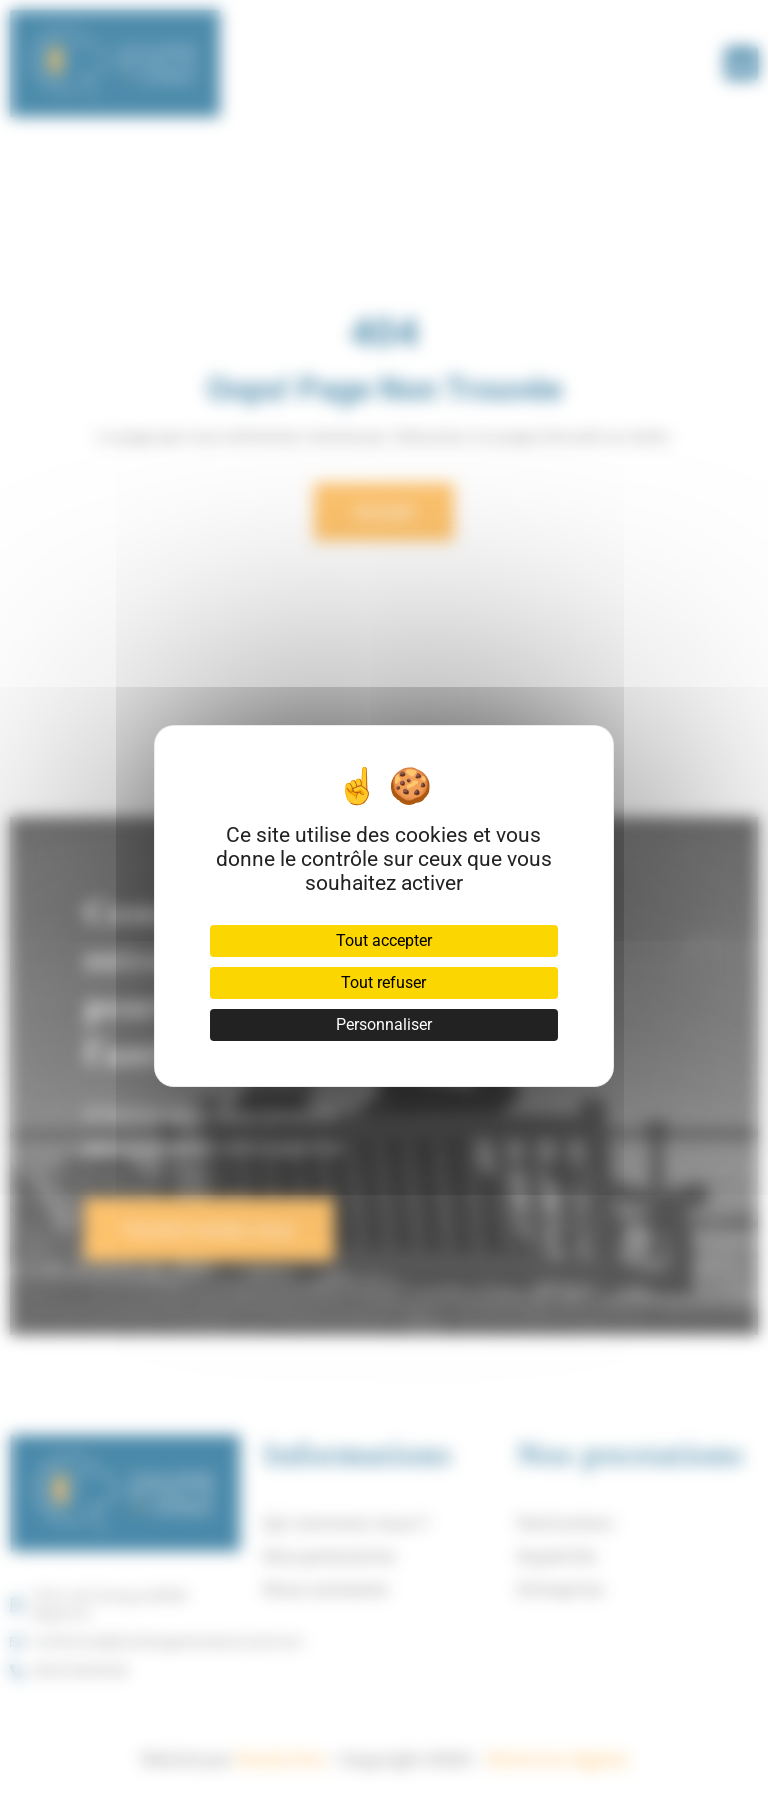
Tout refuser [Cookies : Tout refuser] (383, 982)
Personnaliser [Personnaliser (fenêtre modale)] (384, 1024)
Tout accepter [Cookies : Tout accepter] (384, 940)
